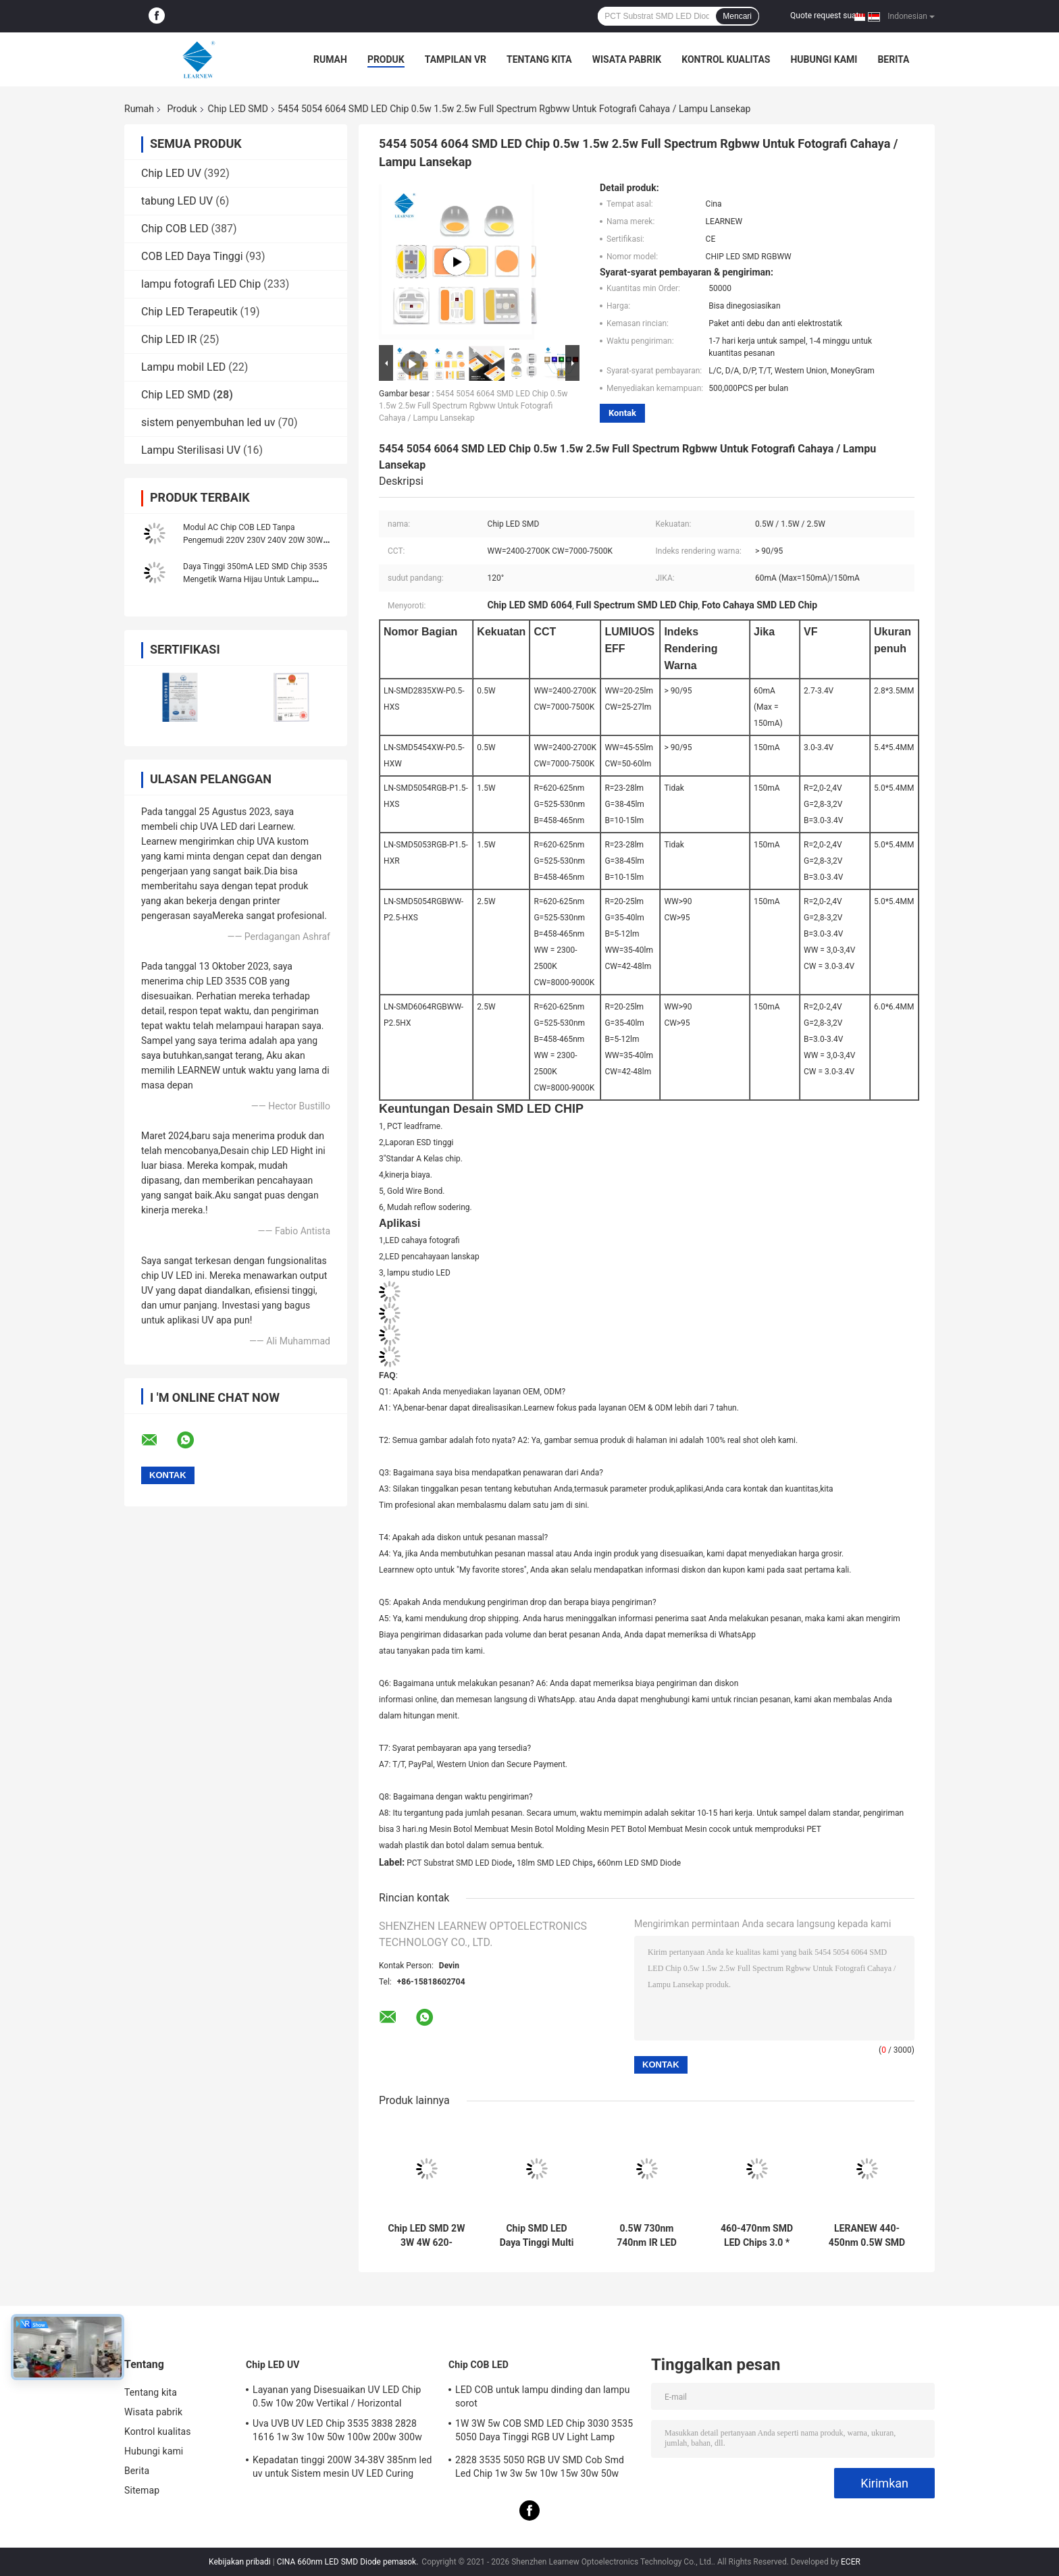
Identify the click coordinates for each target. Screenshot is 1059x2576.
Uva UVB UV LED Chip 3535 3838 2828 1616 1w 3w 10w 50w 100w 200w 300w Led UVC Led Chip (337, 2432)
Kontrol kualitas (725, 59)
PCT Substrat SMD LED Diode (459, 1863)
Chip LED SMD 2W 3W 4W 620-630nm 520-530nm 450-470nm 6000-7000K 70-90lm (426, 2236)
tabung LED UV (177, 200)
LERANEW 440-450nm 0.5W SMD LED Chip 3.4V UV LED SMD (867, 2236)
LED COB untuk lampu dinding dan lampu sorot (542, 2396)
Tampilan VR (455, 59)
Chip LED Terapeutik (189, 311)
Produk (386, 59)
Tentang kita (539, 59)
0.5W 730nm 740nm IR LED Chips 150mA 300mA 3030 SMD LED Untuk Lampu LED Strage (647, 2236)
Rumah (330, 59)
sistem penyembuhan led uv (208, 422)
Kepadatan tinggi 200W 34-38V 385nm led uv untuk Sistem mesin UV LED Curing (342, 2466)
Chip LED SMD (238, 108)
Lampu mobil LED (183, 367)
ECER (850, 2562)
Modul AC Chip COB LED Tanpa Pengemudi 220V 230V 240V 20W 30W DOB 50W (253, 540)
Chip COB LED (175, 228)
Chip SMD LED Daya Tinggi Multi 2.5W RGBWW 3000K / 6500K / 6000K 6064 (537, 2236)
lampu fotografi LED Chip (201, 284)
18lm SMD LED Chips (555, 1863)
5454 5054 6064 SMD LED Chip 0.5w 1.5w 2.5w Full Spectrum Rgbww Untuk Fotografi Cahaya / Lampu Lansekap (473, 406)
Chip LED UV (171, 173)
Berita (893, 59)
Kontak (622, 413)
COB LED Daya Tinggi (192, 256)
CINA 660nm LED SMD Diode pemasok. (349, 2562)
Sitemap (141, 2490)
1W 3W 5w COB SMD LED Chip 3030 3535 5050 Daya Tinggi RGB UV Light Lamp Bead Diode (544, 2432)
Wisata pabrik (627, 59)
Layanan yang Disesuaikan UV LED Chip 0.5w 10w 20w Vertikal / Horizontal (337, 2396)
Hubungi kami (823, 59)
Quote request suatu (826, 15)
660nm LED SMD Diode (639, 1863)
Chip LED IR (169, 339)
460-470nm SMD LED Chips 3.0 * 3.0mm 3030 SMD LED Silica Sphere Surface (757, 2236)
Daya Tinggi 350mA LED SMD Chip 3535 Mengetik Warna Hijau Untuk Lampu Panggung (255, 579)
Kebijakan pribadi (240, 2562)
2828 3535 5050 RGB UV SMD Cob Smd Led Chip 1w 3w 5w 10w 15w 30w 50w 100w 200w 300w (539, 2468)
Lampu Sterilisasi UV (190, 450)
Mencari (737, 16)
